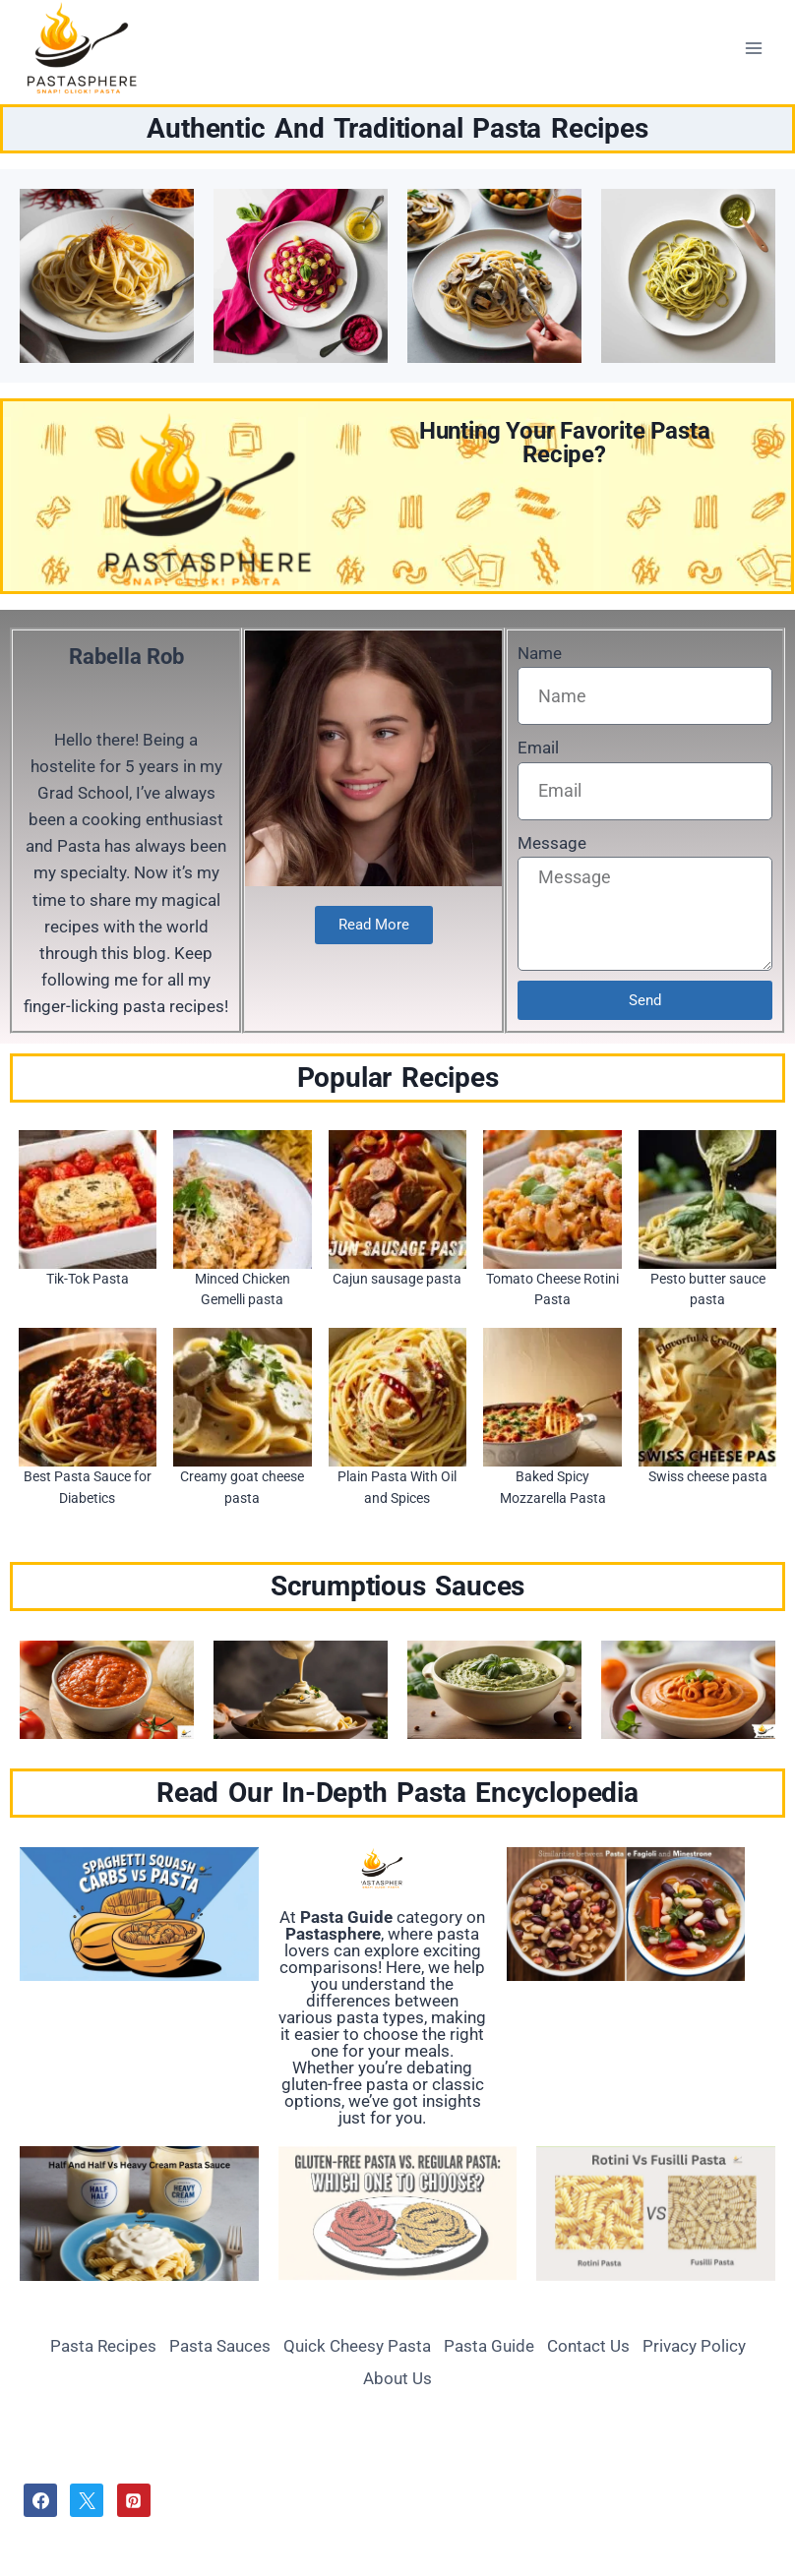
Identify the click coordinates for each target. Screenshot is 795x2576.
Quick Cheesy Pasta (357, 2346)
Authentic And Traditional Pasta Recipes (397, 128)
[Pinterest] (134, 2500)
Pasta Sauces (220, 2346)
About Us (397, 2378)
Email (538, 747)
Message (552, 843)
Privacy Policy (694, 2346)
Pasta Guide (489, 2346)
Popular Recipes (398, 1077)
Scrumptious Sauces (397, 1586)
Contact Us (588, 2346)
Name (540, 653)
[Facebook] (40, 2500)
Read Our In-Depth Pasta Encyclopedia (397, 1792)
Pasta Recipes (103, 2346)
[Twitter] (86, 2500)
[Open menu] (753, 47)
